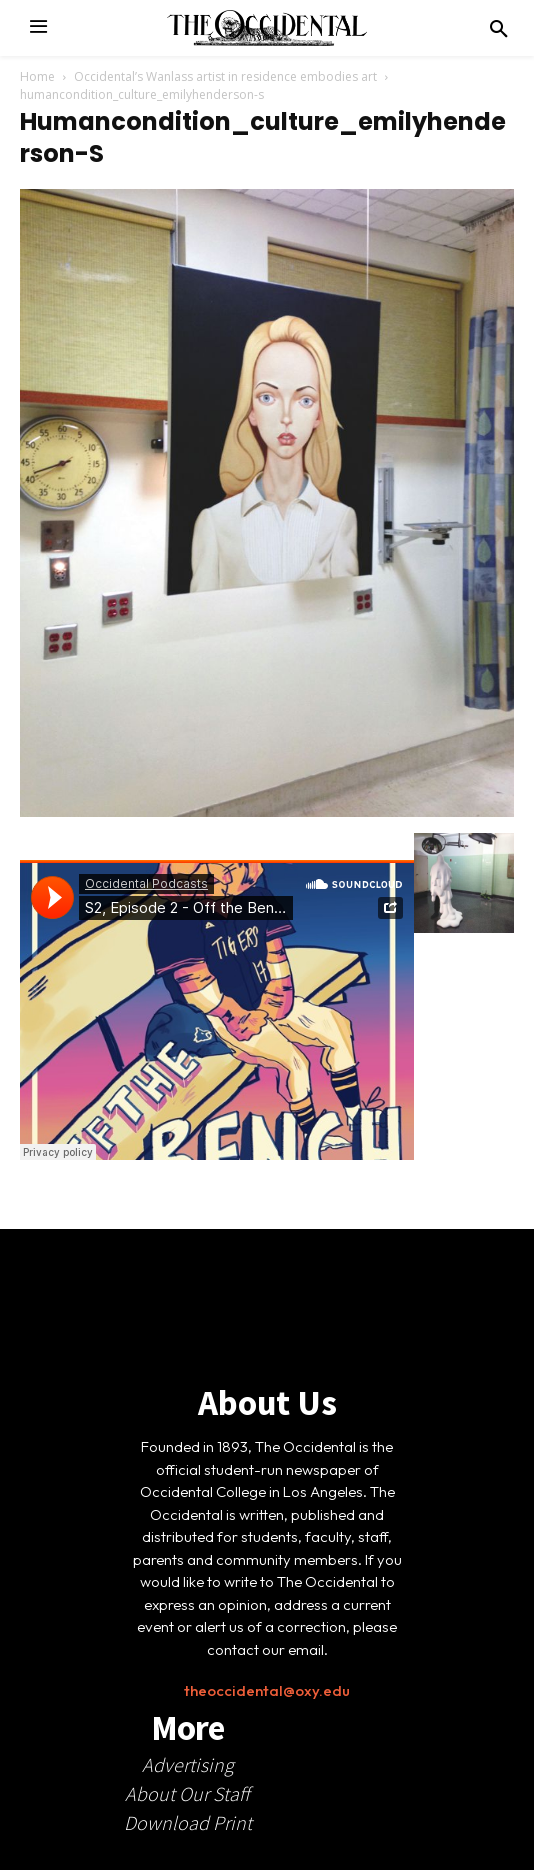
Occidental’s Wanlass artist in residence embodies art (225, 76)
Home (37, 76)
